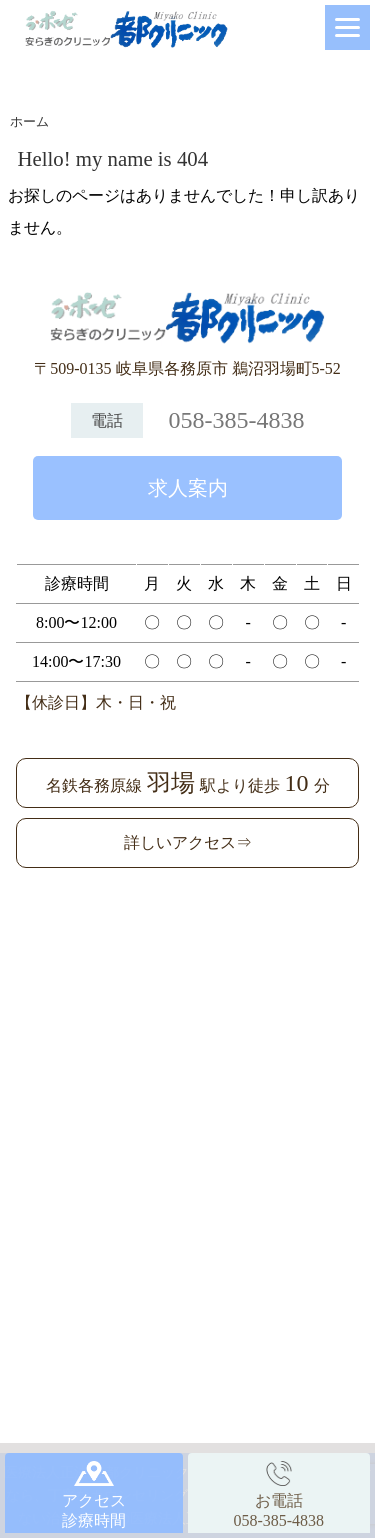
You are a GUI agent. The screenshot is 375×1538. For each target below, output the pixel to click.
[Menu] (347, 27)
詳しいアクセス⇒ (188, 842)
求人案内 (188, 488)
